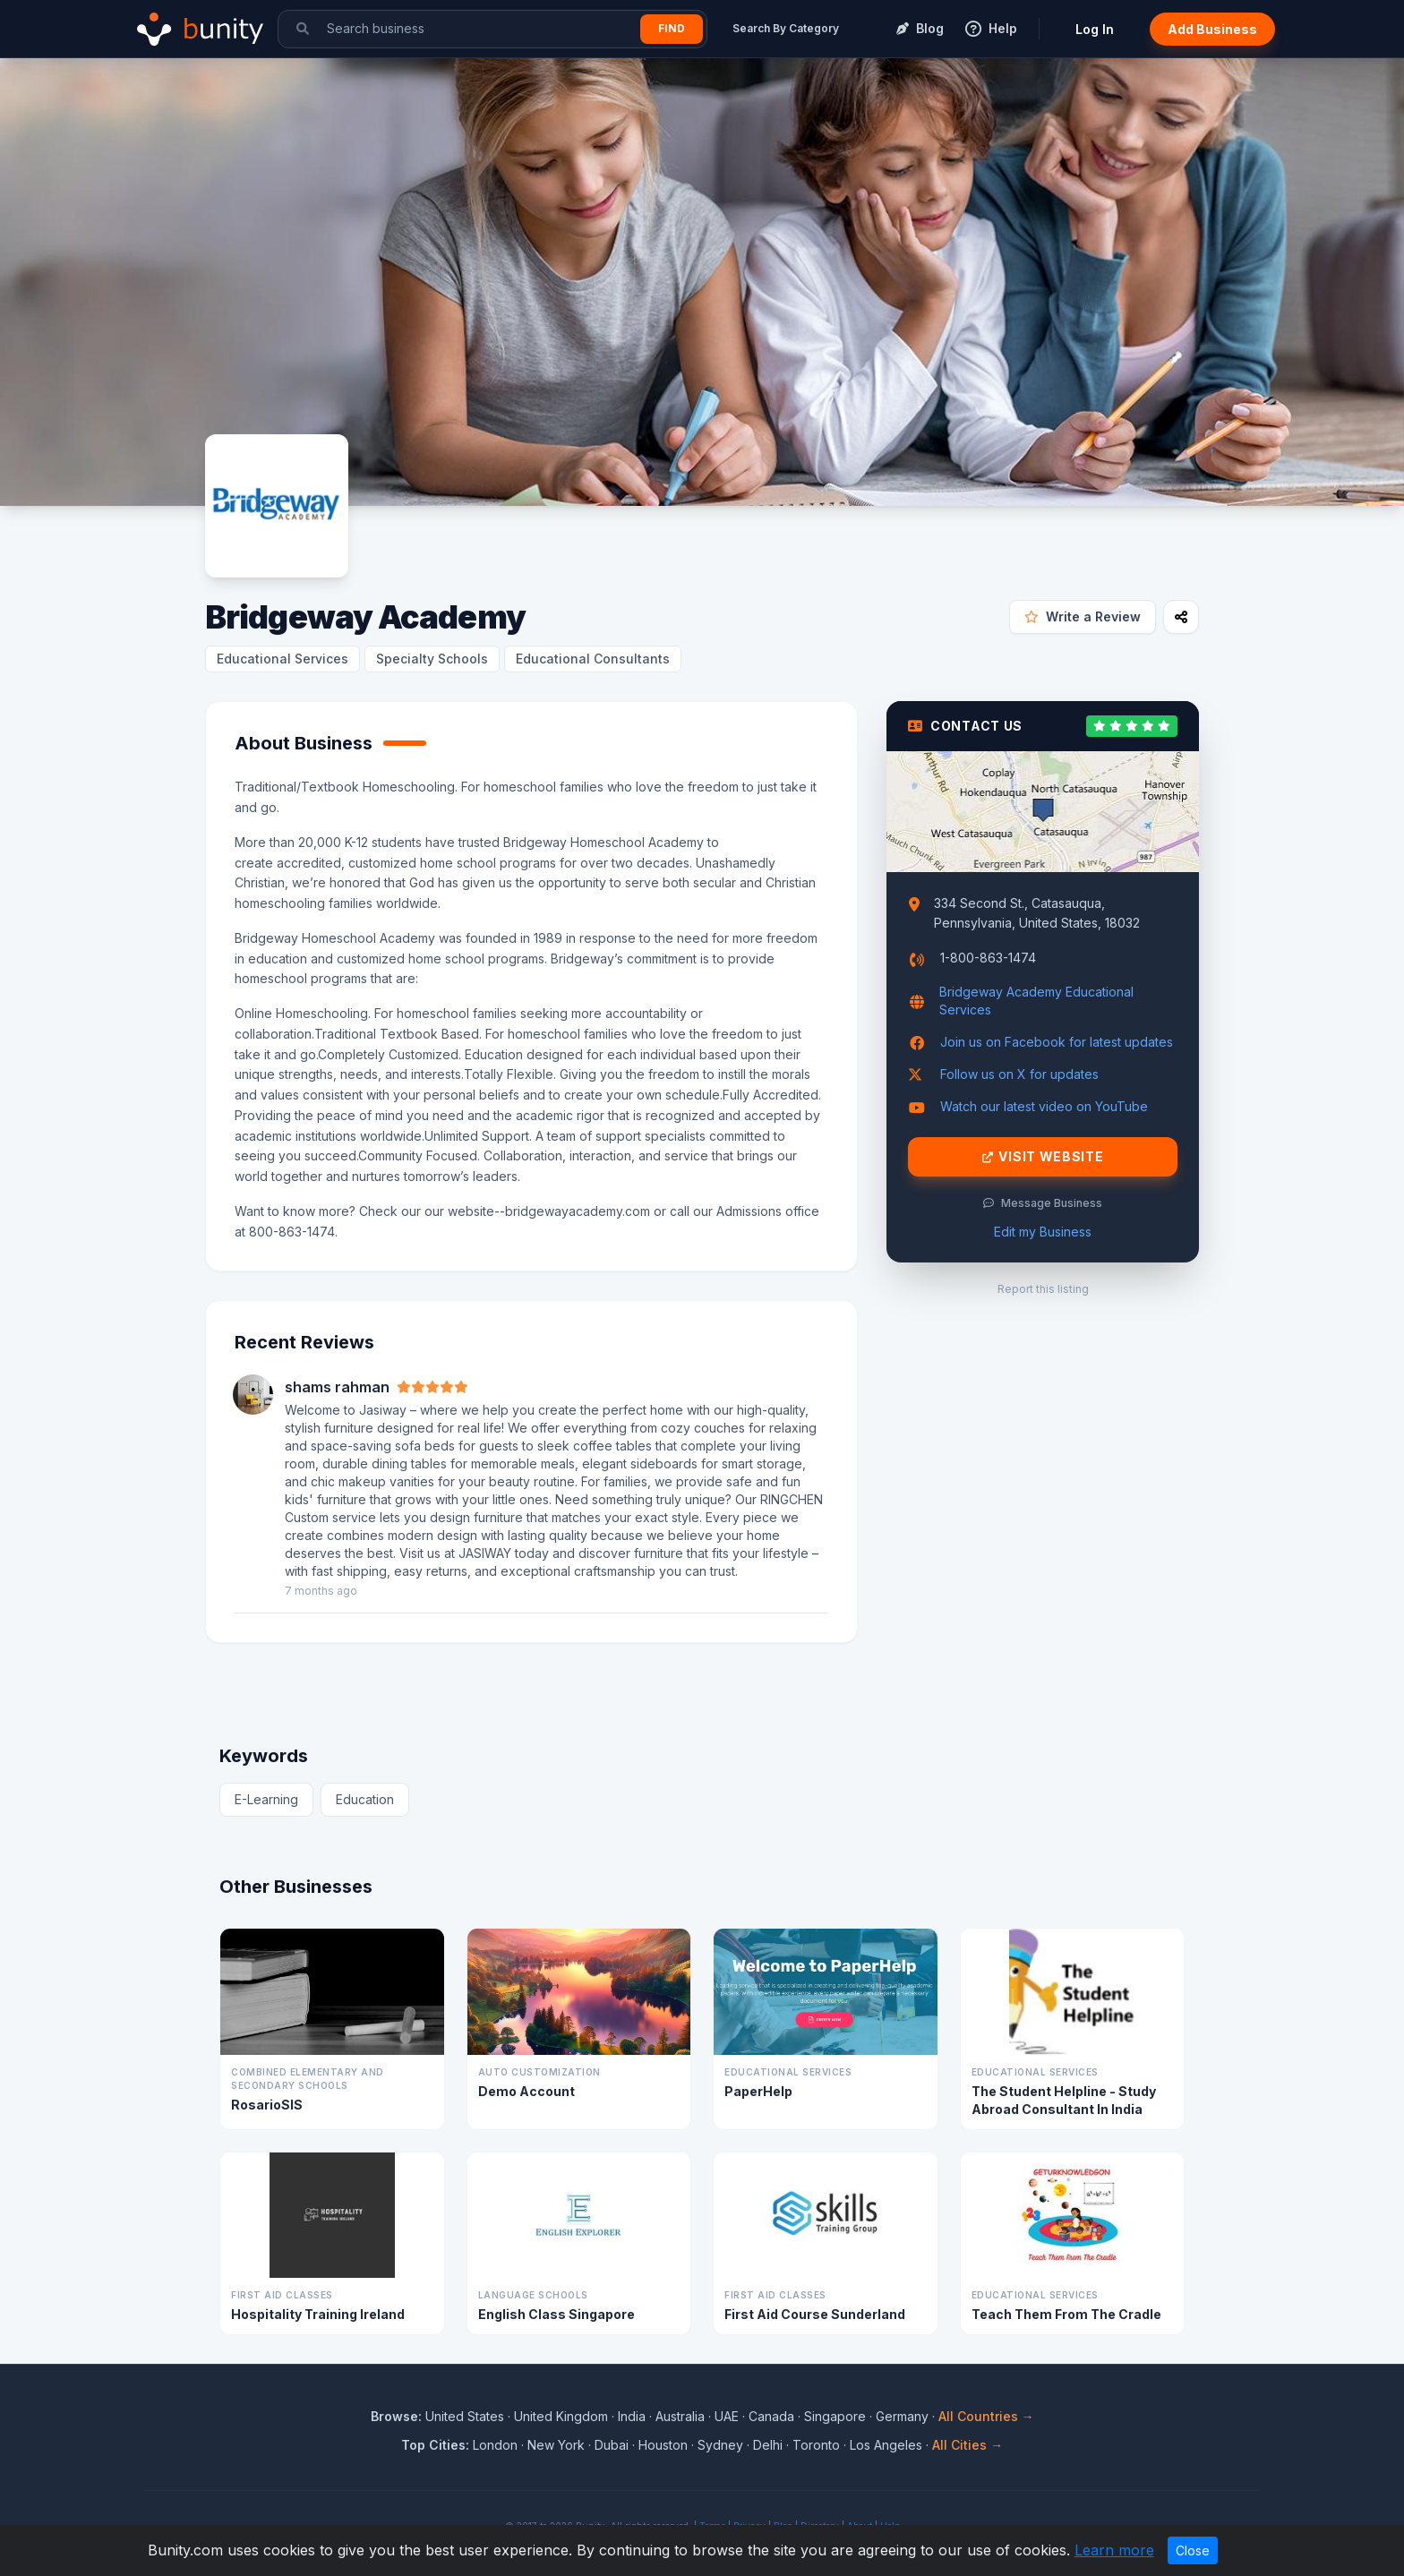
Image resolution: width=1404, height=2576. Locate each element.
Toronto (816, 2444)
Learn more (1114, 2550)
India (632, 2416)
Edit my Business (1043, 1231)
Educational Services (282, 658)
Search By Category (785, 28)
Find (671, 28)
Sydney (720, 2444)
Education (365, 1799)
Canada (771, 2416)
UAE (727, 2416)
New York (556, 2444)
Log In (1094, 29)
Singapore (835, 2416)
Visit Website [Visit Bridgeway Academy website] (1043, 1157)
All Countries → (986, 2416)
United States (464, 2416)
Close (1193, 2550)
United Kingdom (561, 2416)
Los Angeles (886, 2444)
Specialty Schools (432, 658)
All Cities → (967, 2444)
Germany (902, 2416)
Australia (680, 2416)
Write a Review (1082, 616)
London (495, 2444)
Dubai (612, 2444)
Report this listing (1043, 1289)
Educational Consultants (593, 658)
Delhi (768, 2444)
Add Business (1212, 29)
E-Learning (266, 1799)
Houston (663, 2444)
